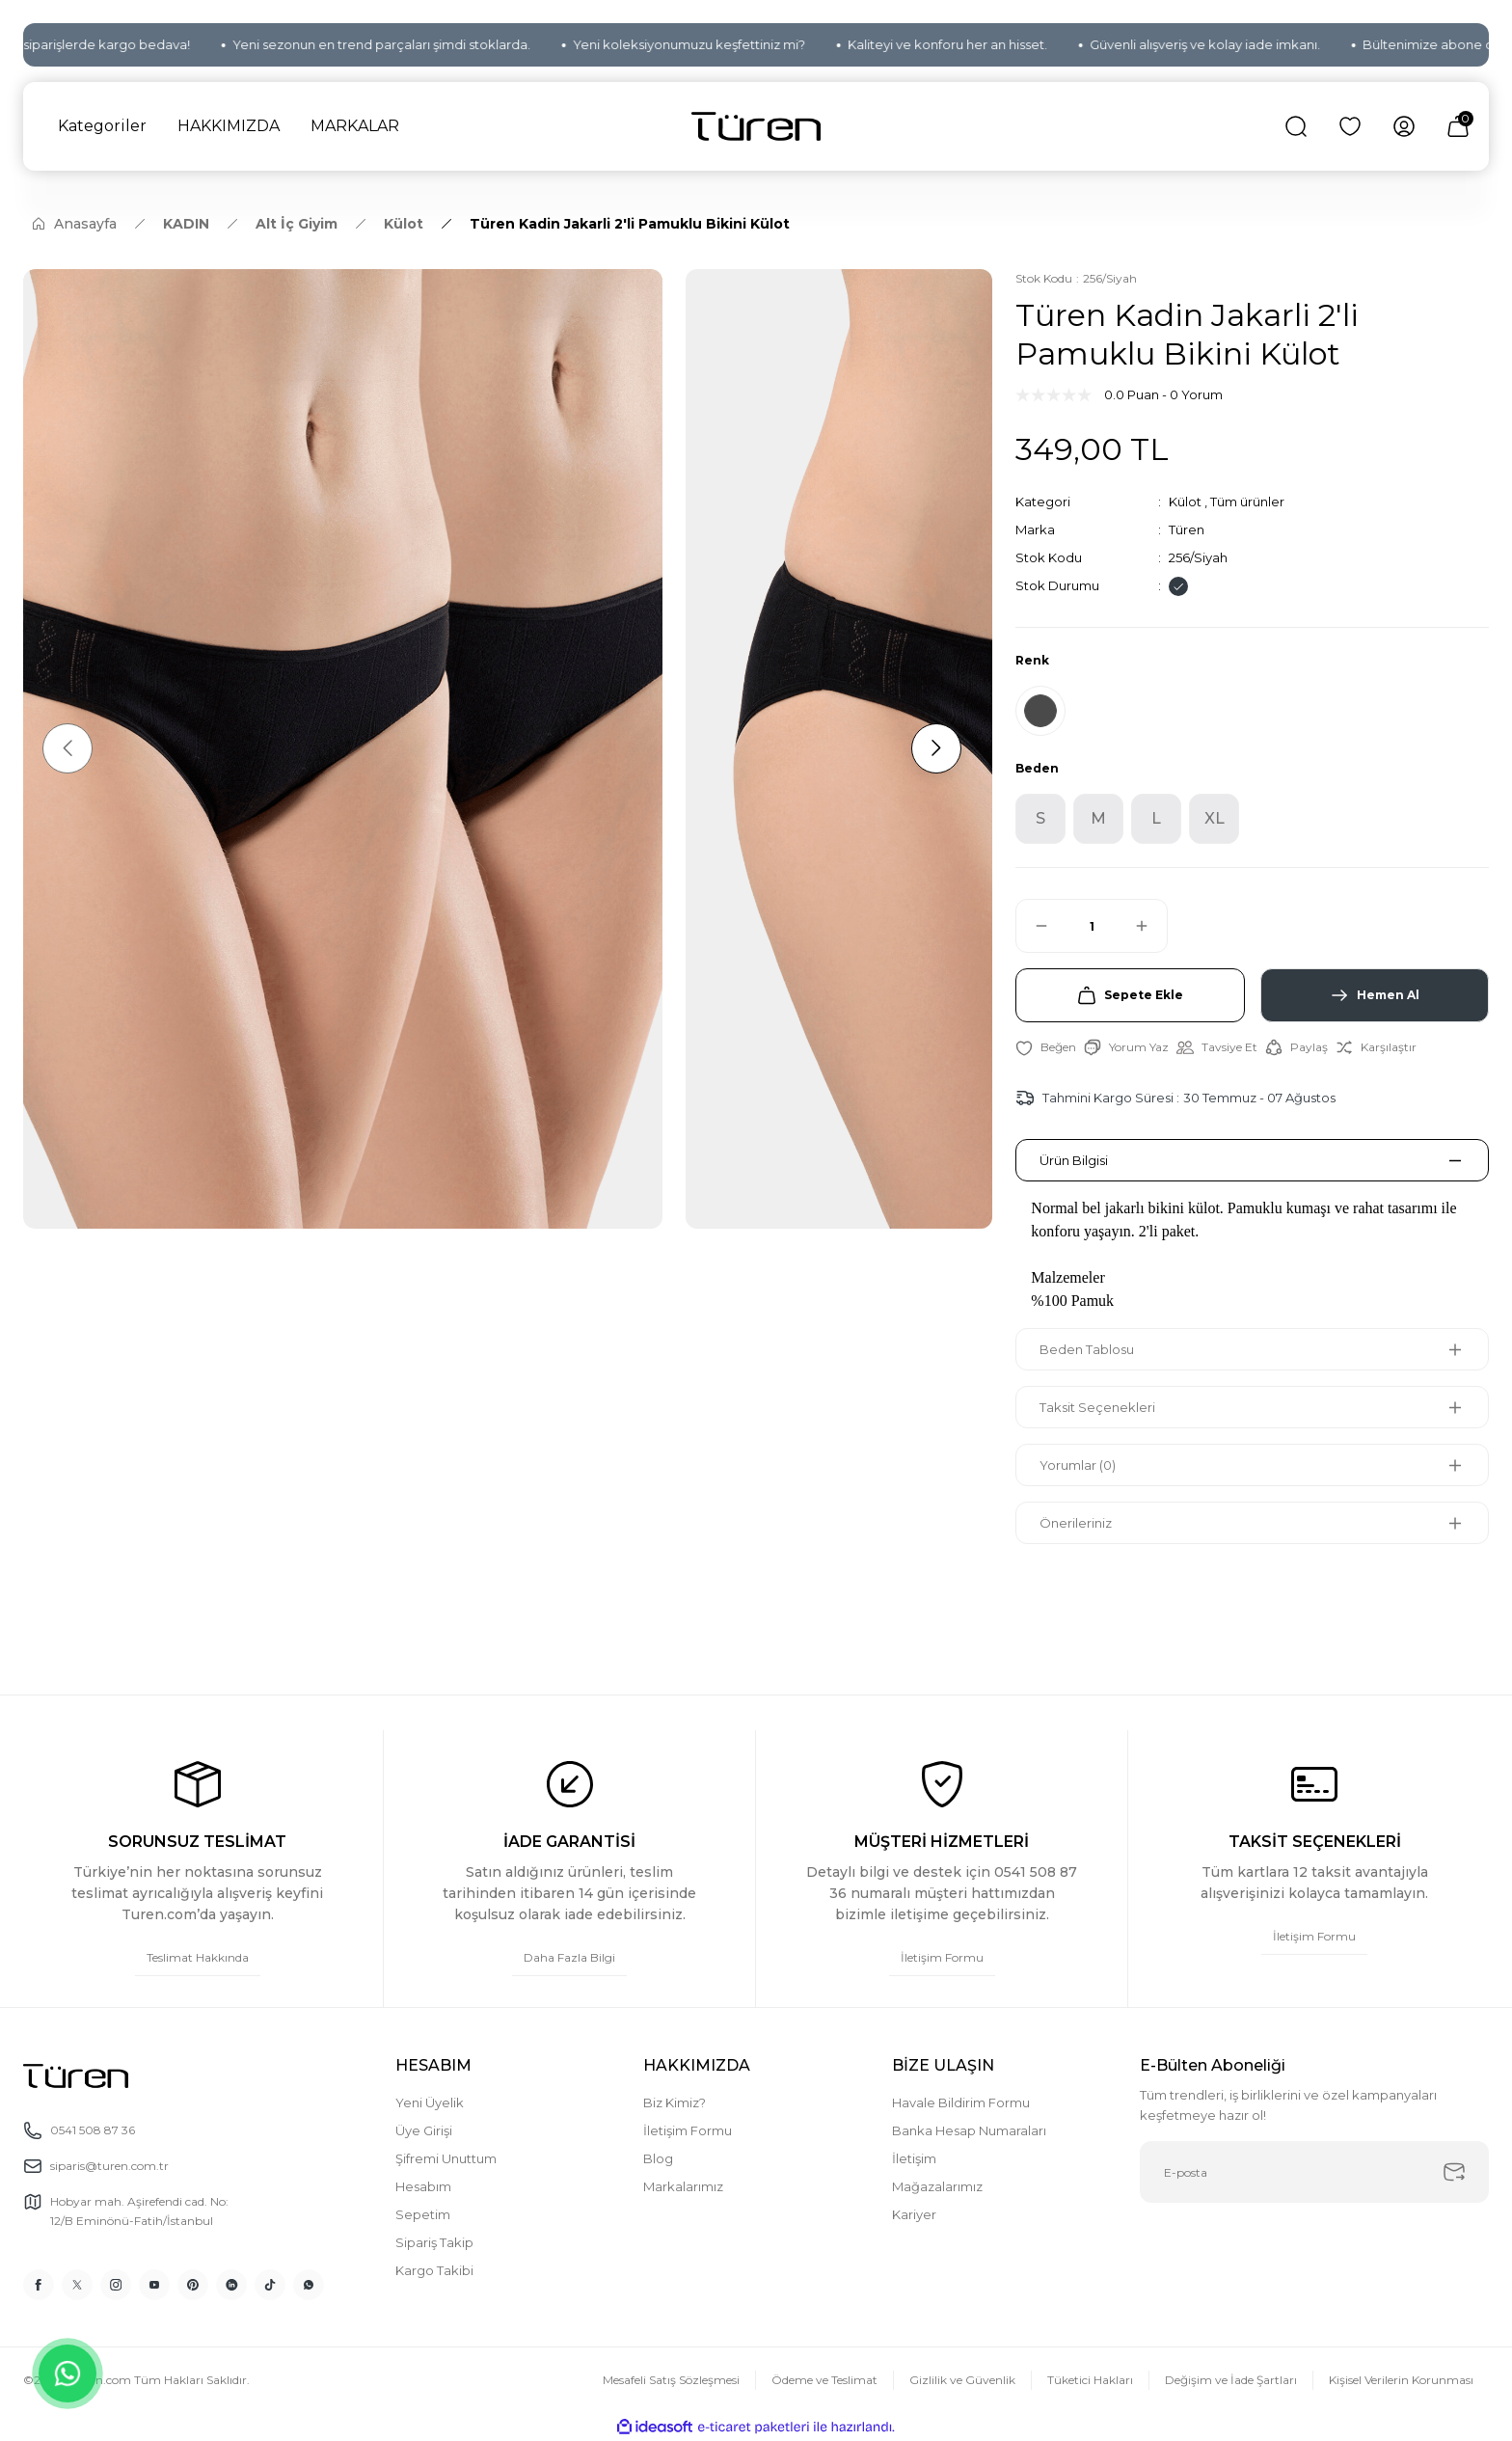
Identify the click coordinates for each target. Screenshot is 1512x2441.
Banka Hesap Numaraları (969, 2130)
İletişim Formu (687, 2130)
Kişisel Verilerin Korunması (1401, 2380)
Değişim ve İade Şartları (1231, 2380)
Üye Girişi (423, 2130)
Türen (1186, 529)
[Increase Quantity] (1150, 926)
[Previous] (67, 748)
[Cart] (1458, 126)
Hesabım (423, 2186)
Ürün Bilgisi (1074, 1160)
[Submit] (1454, 2172)
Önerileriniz (1076, 1523)
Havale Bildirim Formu (961, 2102)
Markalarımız (683, 2186)
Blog (658, 2158)
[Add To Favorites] (1045, 1047)
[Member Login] (1404, 126)
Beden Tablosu (1087, 1349)
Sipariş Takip (434, 2242)
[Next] (936, 748)
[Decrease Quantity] (1032, 926)
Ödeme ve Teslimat (824, 2380)
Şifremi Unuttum (446, 2158)
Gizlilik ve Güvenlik (962, 2380)
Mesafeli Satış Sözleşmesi (671, 2380)
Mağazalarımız (937, 2186)
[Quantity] (1091, 926)
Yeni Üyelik (429, 2102)
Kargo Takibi (434, 2270)
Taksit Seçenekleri (1097, 1407)
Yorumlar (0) (1078, 1465)
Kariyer (914, 2214)
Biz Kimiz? (674, 2102)
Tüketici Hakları (1090, 2380)
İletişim (914, 2158)
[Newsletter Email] (1314, 2172)
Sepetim (422, 2214)
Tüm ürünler (1247, 501)
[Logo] (756, 126)
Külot (1185, 501)
